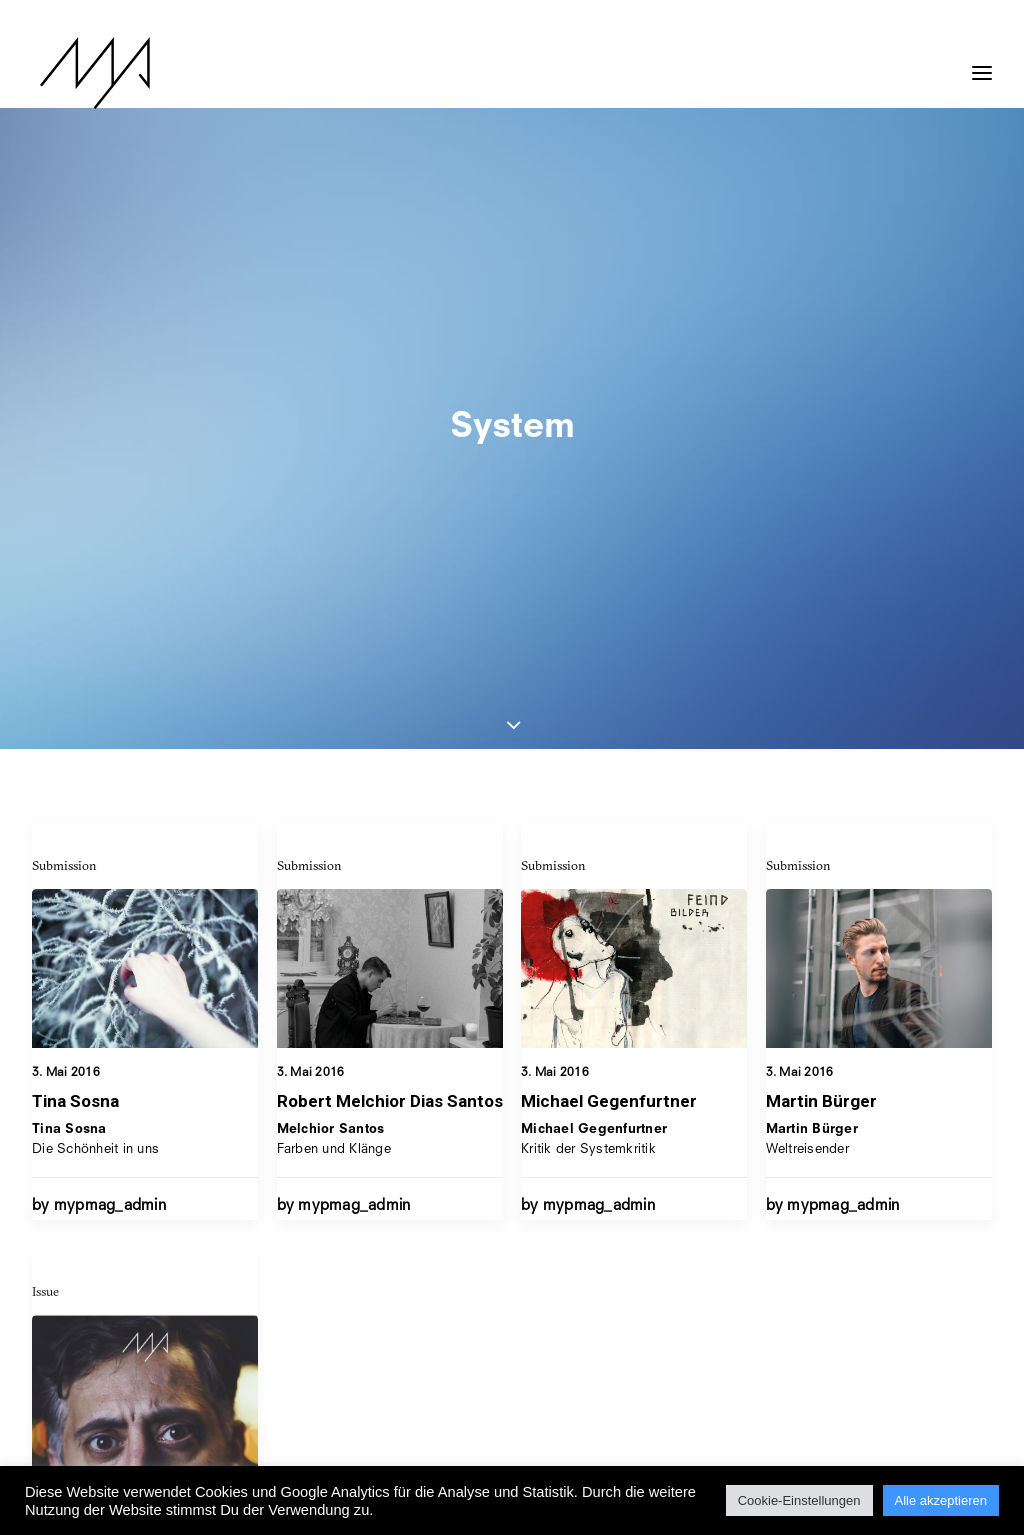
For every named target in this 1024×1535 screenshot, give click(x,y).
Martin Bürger (821, 747)
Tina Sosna (75, 694)
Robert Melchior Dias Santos (390, 694)
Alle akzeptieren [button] (941, 1500)
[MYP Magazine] (87, 73)
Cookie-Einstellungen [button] (799, 1500)
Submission (64, 458)
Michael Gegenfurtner (609, 709)
